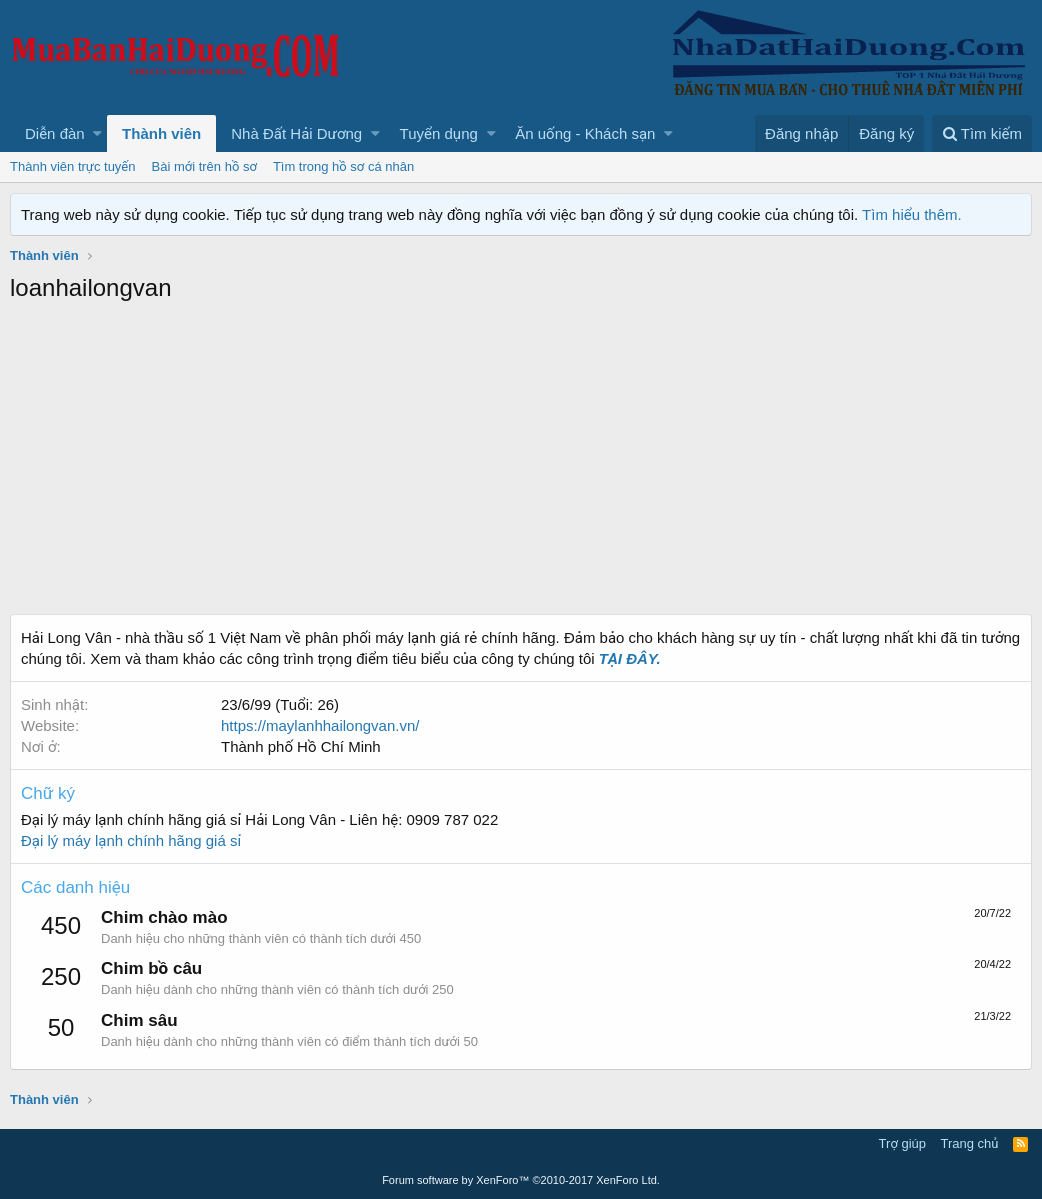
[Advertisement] (521, 464)
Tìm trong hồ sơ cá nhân (343, 166)
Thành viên (161, 133)
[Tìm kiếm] (982, 133)
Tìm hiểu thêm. (912, 214)
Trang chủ (970, 1143)
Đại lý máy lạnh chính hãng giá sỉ (131, 840)
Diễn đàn (55, 133)
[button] (97, 133)
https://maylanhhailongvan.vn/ (320, 725)
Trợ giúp (902, 1143)
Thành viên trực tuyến (73, 166)
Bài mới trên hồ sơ (204, 166)
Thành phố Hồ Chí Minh (301, 746)
